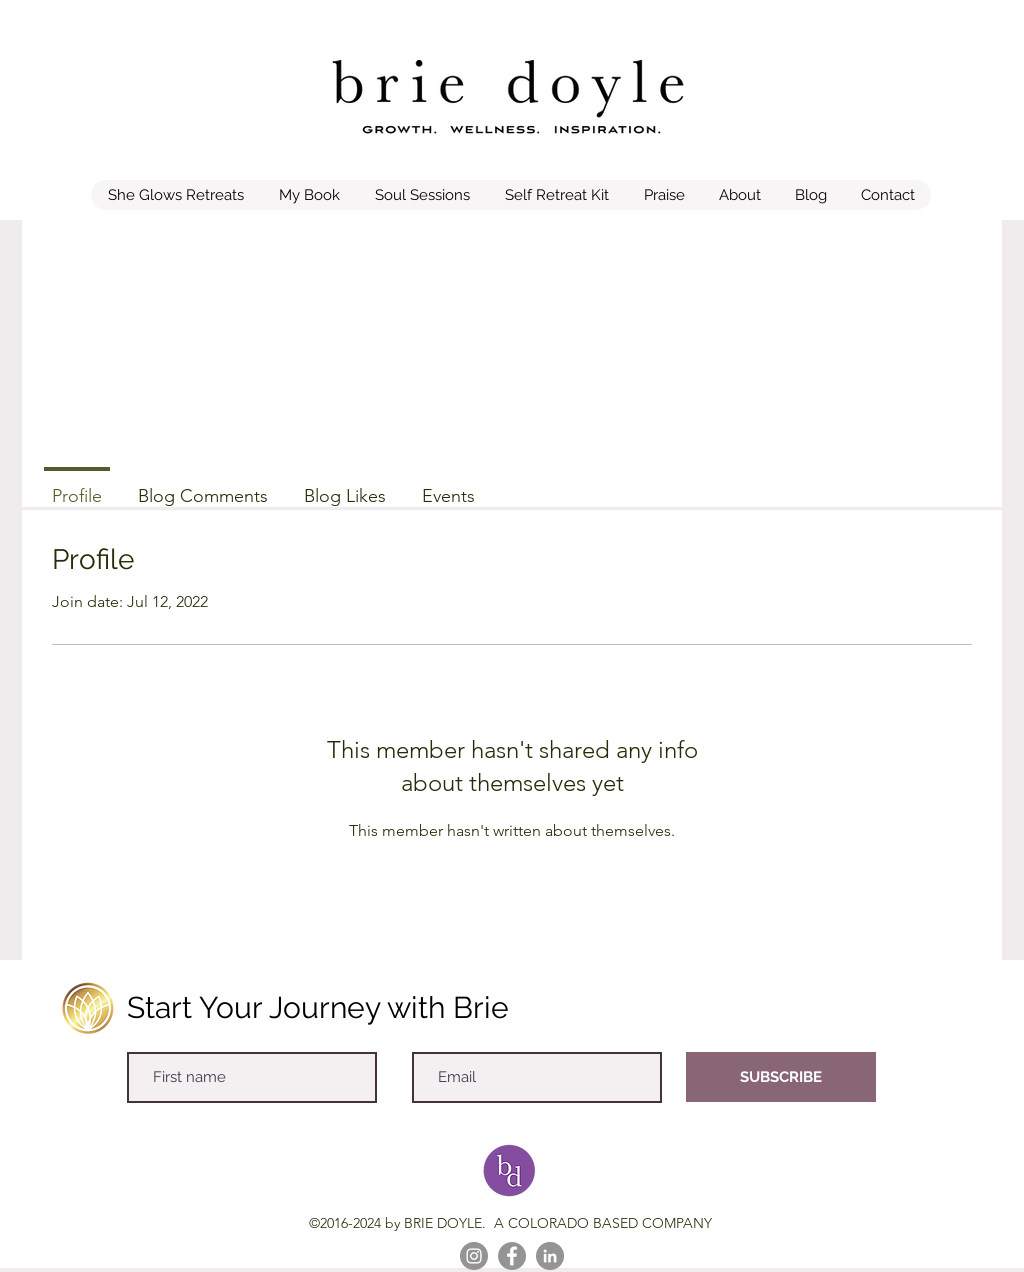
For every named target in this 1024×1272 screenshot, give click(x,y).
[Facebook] (512, 1256)
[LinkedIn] (550, 1256)
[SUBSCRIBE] (781, 1077)
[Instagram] (474, 1256)
